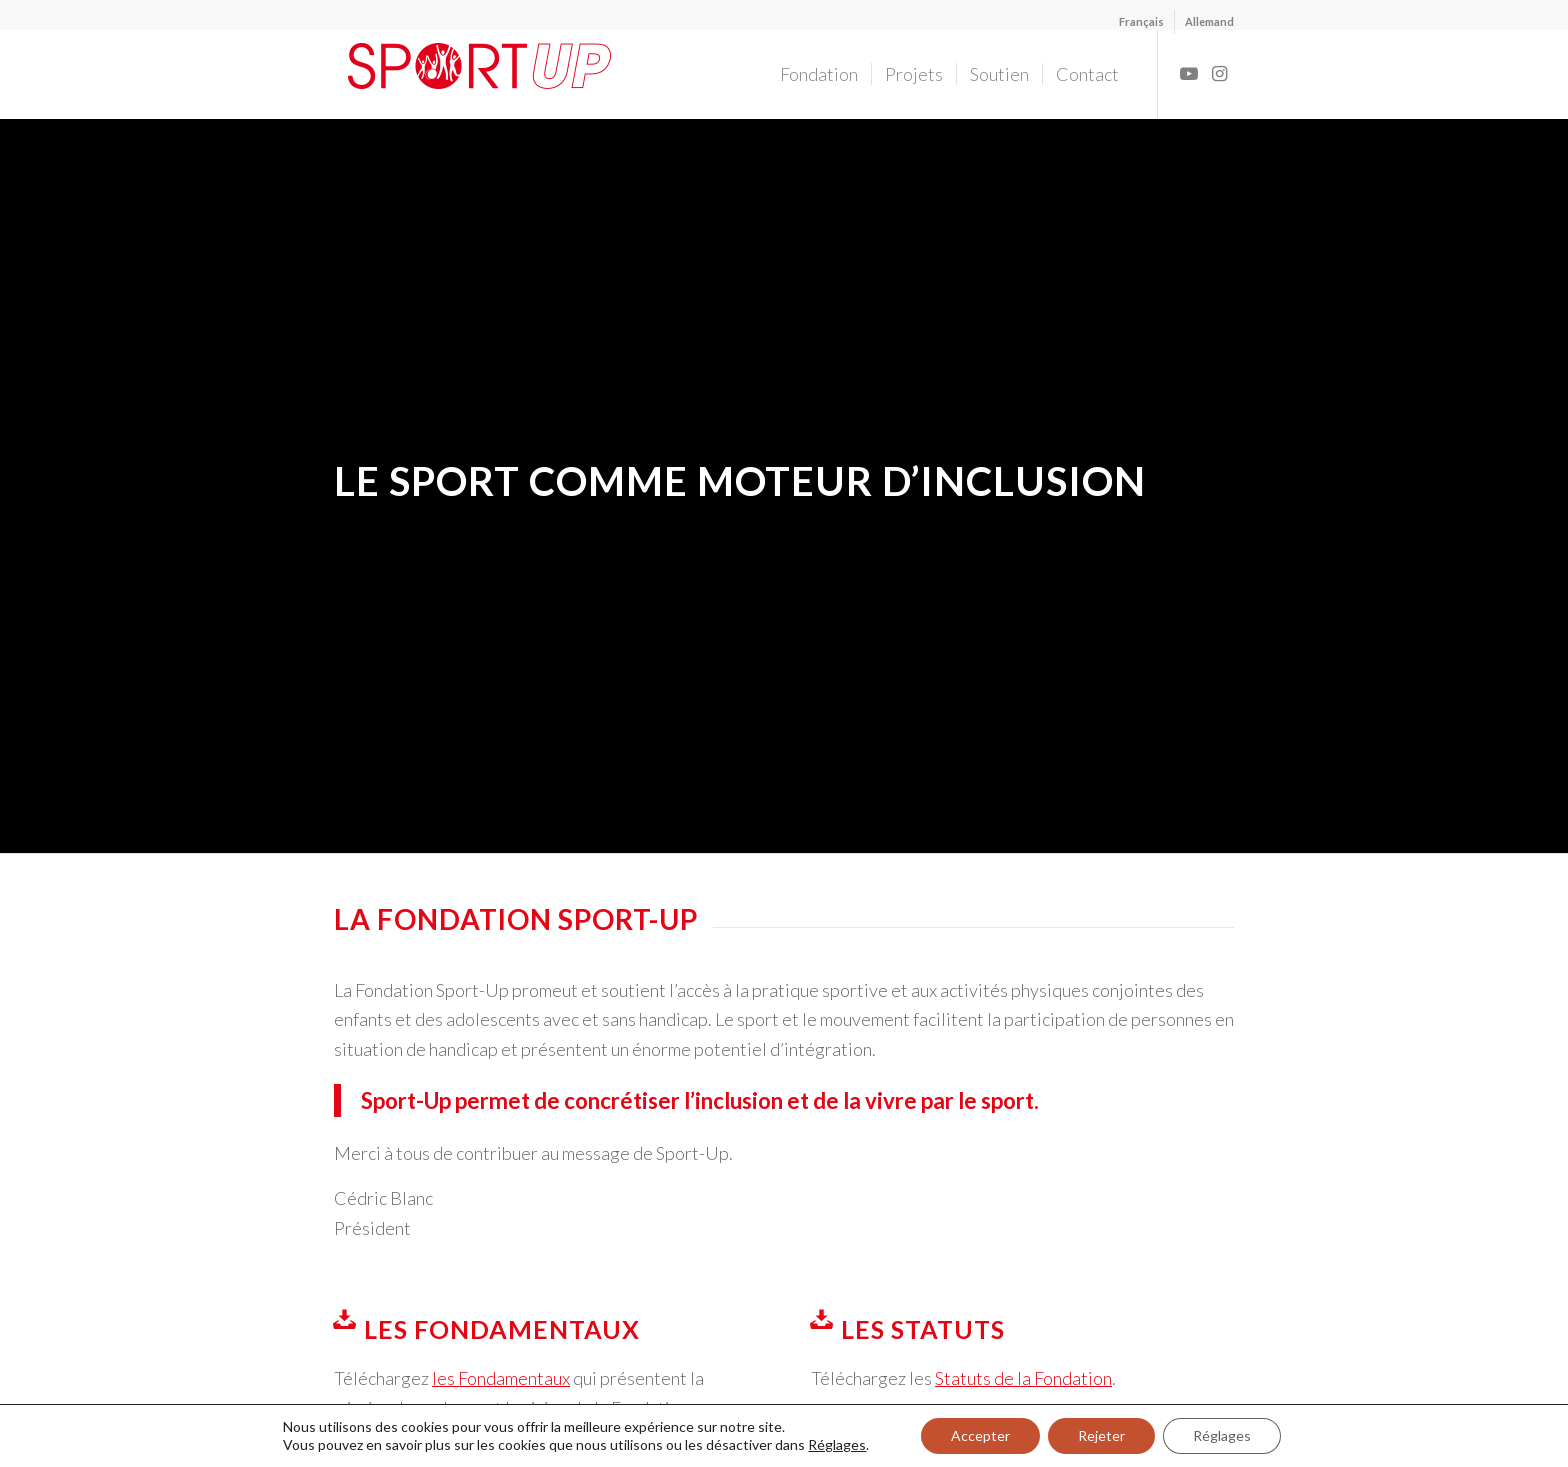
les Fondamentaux (501, 1378)
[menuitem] (1142, 22)
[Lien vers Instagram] (1219, 73)
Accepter (980, 1435)
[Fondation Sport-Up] (495, 74)
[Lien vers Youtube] (1189, 73)
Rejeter (1101, 1435)
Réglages (837, 1444)
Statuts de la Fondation (1023, 1378)
